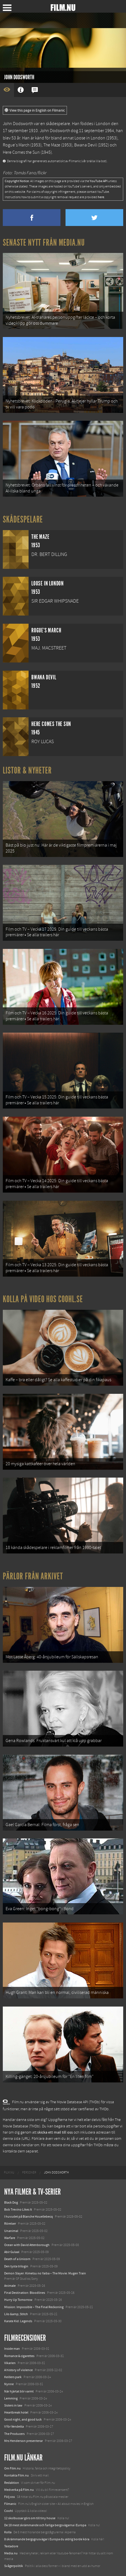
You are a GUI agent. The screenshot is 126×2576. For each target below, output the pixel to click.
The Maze (51, 145)
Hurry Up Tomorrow (18, 2300)
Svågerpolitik (13, 2566)
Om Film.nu (12, 2468)
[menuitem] (9, 2172)
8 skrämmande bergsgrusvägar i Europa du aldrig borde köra (46, 2539)
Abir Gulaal (11, 2252)
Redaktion (11, 2483)
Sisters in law (13, 2405)
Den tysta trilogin (16, 2266)
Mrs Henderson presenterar (23, 2441)
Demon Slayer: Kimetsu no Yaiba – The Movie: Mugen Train (45, 2273)
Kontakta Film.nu (16, 2475)
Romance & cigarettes (19, 2356)
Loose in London (89, 138)
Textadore (11, 2546)
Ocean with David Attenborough (27, 2245)
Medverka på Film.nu (19, 2490)
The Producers (14, 2434)
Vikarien (10, 2363)
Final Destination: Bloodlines (24, 2293)
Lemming (11, 2398)
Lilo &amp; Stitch (16, 2314)
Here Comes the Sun (21, 152)
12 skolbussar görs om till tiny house (29, 2518)
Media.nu (11, 2553)
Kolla (7, 2532)
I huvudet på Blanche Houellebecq (28, 2216)
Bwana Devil (85, 145)
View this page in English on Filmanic (35, 110)
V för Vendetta (14, 2426)
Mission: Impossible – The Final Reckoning (34, 2307)
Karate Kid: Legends (18, 2321)
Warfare (9, 2238)
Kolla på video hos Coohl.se (43, 1299)
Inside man (12, 2349)
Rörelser (10, 2224)
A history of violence (18, 2370)
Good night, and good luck (23, 2419)
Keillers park (13, 2377)
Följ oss (9, 2497)
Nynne (9, 2384)
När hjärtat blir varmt (19, 2391)
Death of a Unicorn (17, 2259)
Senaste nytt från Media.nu (44, 242)
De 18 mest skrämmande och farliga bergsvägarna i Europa (45, 2525)
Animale (10, 2286)
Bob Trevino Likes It (18, 2209)
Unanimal (11, 2231)
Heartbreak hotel (16, 2412)
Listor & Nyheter (27, 770)
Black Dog (11, 2202)
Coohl (8, 2511)
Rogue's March (16, 145)
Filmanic (10, 2504)
